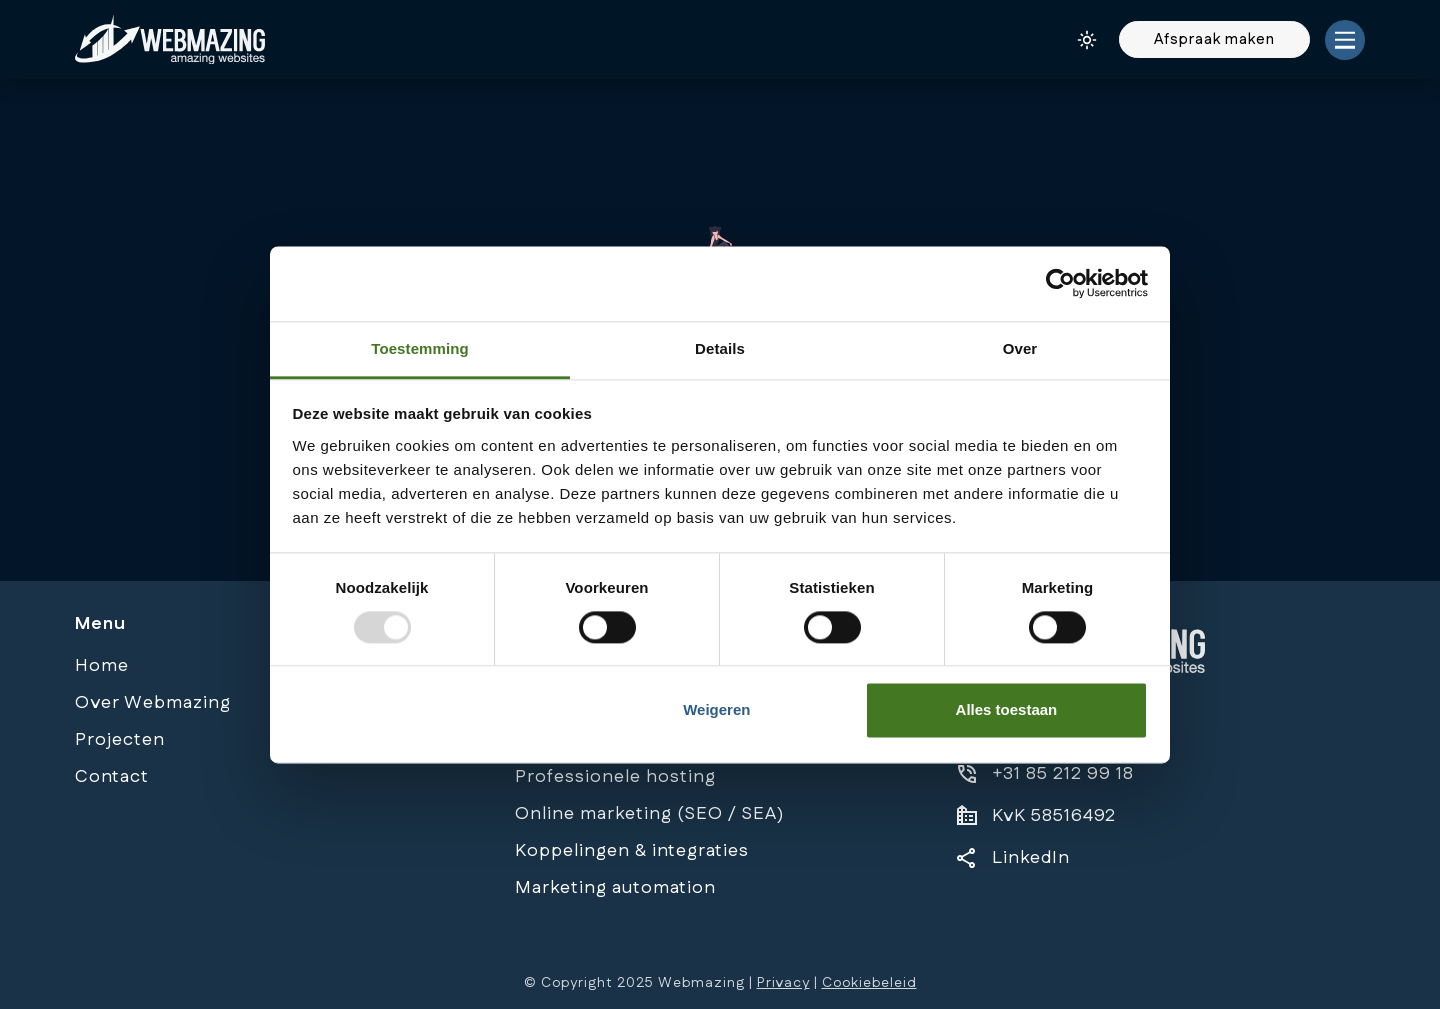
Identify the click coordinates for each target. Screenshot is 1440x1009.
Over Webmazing (153, 703)
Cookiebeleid (869, 983)
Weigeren (716, 710)
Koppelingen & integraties (632, 851)
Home (102, 666)
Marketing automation (615, 888)
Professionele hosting (615, 777)
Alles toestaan (1007, 710)
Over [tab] (1020, 348)
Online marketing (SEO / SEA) (649, 814)
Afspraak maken (1214, 39)
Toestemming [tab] (420, 348)
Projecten (120, 740)
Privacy (783, 983)
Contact (112, 777)
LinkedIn (1031, 858)
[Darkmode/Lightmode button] (1087, 39)
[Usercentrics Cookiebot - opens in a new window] (1060, 283)
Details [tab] (720, 348)
